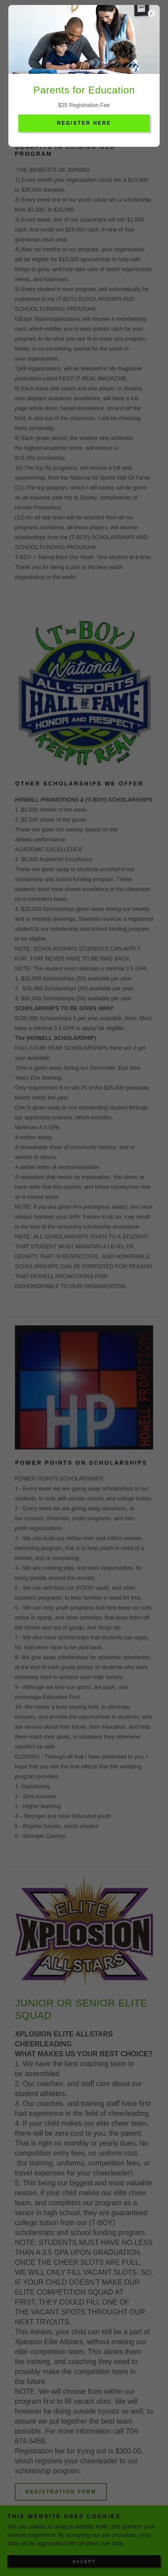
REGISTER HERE (84, 123)
